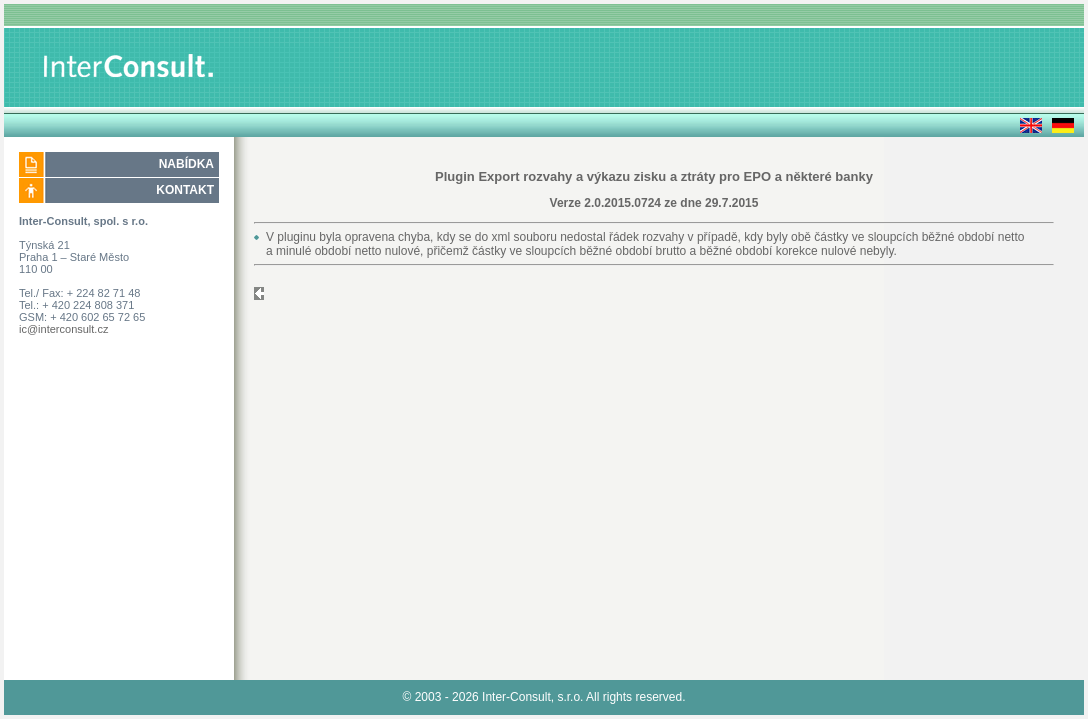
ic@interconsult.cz (63, 329)
